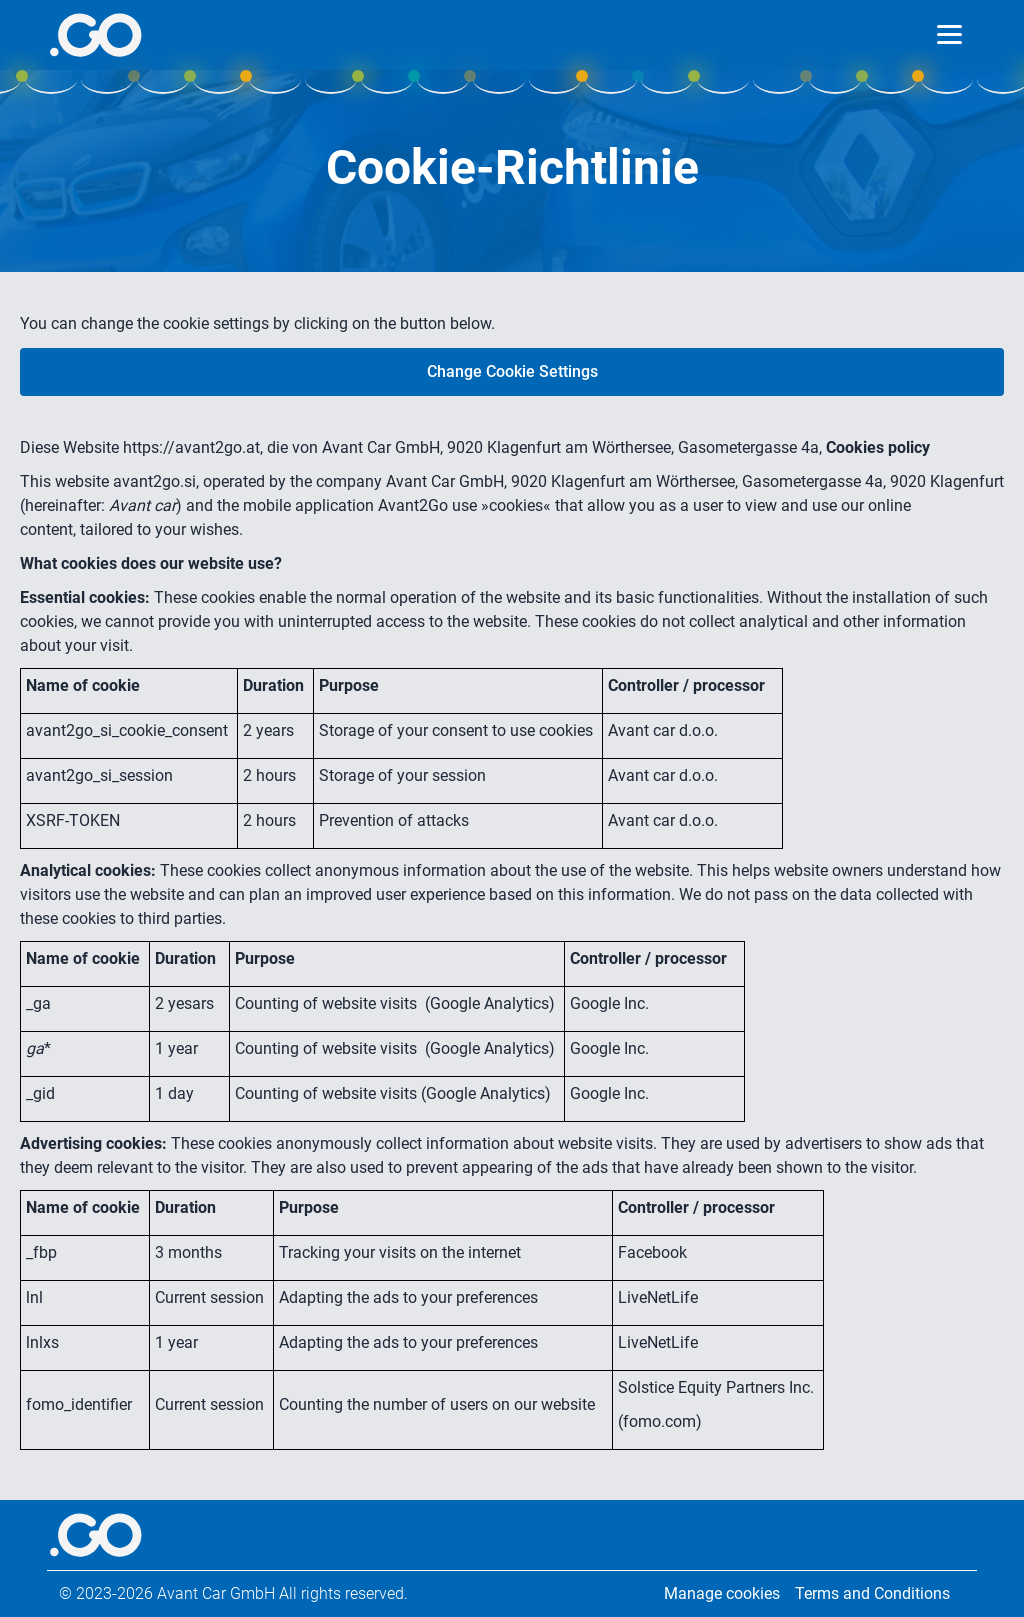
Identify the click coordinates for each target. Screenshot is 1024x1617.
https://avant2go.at (191, 447)
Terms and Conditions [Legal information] (872, 1593)
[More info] (95, 35)
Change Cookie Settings (512, 371)
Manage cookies (722, 1593)
